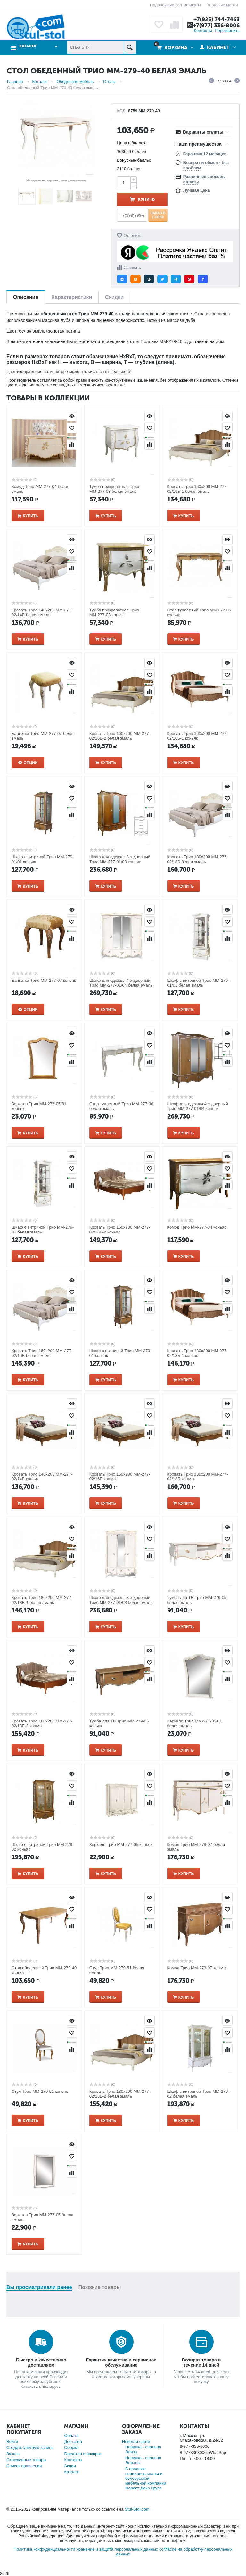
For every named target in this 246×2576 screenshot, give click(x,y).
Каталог (28, 46)
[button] (122, 279)
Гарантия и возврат (83, 2453)
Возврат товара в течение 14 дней (201, 2362)
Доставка (73, 2441)
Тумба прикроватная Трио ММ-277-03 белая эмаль (114, 489)
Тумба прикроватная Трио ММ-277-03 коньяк (114, 612)
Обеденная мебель (75, 81)
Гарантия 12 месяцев (205, 153)
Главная (15, 81)
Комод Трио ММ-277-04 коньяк (196, 1227)
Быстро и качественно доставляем (41, 2362)
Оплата (71, 2435)
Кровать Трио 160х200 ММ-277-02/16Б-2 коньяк (119, 1229)
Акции (70, 2465)
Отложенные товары (26, 2459)
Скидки (114, 297)
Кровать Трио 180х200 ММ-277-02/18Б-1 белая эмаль (42, 1600)
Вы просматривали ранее (39, 2287)
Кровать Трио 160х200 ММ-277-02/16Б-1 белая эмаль (197, 489)
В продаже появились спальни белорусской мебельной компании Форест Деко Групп (145, 2478)
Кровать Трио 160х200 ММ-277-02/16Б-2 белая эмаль (119, 736)
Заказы (13, 2453)
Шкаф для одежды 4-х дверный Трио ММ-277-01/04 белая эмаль (120, 983)
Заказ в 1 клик (157, 215)
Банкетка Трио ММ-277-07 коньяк (44, 980)
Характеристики (71, 297)
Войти (12, 2441)
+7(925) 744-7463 (216, 19)
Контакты (203, 30)
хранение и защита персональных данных (117, 2549)
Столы (109, 81)
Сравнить (132, 267)
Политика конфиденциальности (44, 2549)
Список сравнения (24, 2465)
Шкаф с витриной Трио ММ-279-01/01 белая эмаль (198, 983)
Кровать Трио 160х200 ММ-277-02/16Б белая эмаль (42, 1353)
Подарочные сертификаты (175, 5)
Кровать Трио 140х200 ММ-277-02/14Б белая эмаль (42, 612)
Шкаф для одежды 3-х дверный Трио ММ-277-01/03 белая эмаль (120, 1600)
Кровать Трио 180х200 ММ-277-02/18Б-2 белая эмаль (119, 2094)
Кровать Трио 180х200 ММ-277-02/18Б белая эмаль (197, 859)
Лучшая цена (196, 190)
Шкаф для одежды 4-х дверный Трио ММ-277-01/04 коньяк (197, 1106)
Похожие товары (99, 2287)
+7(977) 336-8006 (216, 25)
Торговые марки (222, 5)
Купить (146, 199)
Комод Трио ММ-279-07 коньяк (196, 1968)
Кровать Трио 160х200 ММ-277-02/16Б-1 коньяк (197, 736)
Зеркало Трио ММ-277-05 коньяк (120, 1844)
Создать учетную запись (29, 2447)
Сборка (71, 2447)
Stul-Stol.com (137, 2509)
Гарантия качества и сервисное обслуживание (121, 2362)
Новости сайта (136, 2441)
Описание (25, 297)
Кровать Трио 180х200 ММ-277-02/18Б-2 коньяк (42, 1723)
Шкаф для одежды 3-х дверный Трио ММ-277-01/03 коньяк (119, 859)
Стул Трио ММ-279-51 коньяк (40, 2091)
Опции (31, 763)
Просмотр (72, 416)
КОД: (122, 111)
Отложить (132, 235)
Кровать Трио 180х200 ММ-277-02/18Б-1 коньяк (197, 1353)
